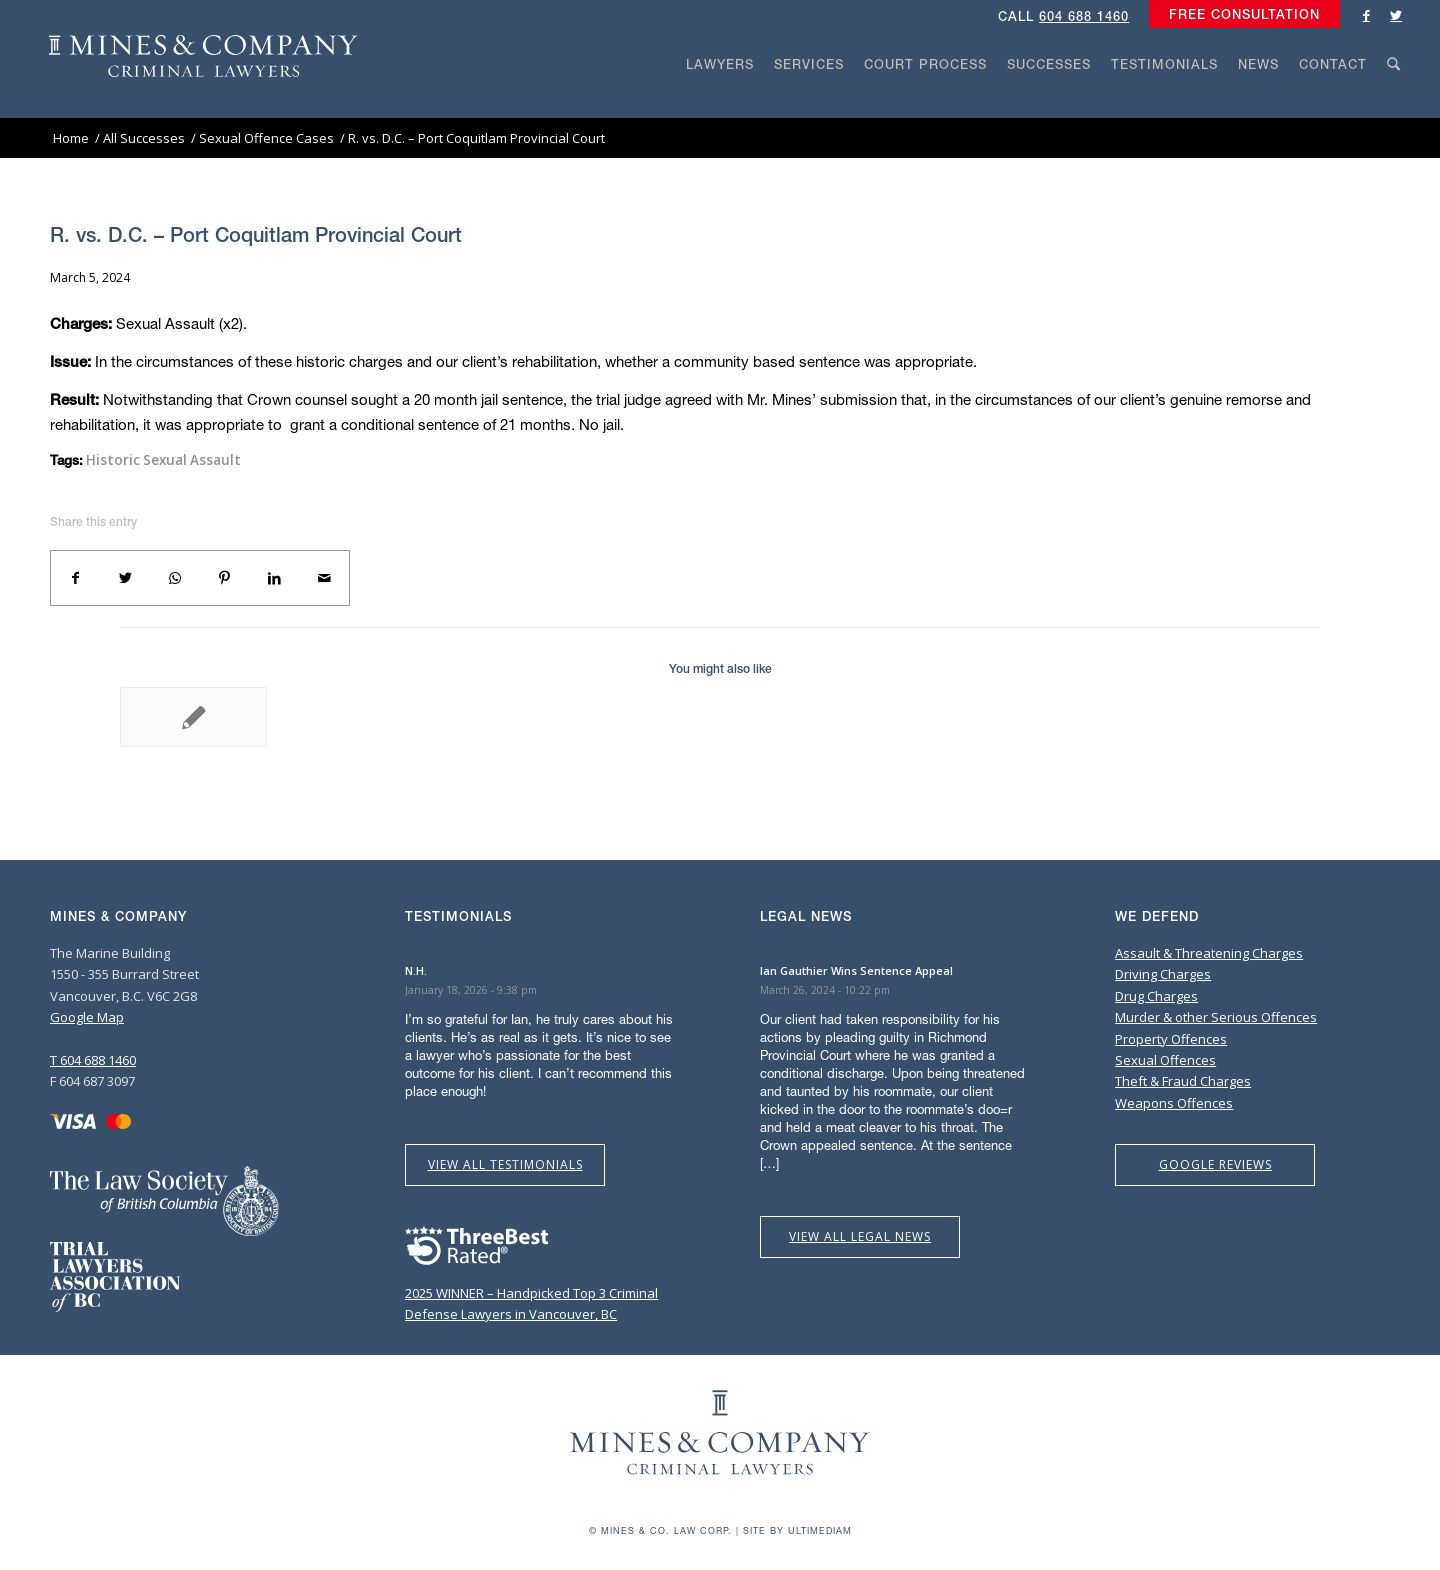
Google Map (87, 1017)
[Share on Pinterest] (225, 578)
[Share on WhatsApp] (175, 578)
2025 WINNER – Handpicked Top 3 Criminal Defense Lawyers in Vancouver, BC (531, 1292)
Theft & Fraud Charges (1183, 1081)
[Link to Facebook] (1366, 15)
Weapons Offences (1174, 1103)
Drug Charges (1156, 996)
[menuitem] (1239, 15)
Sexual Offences (1165, 1060)
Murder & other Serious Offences (1216, 1017)
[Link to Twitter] (1396, 15)
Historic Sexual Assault (163, 460)
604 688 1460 (1084, 16)
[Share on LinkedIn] (275, 578)
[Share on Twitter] (126, 578)
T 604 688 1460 (93, 1060)
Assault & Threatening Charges (1209, 953)
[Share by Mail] (324, 578)
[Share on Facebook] (76, 578)
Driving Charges (1163, 974)
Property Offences (1171, 1039)
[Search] (1394, 102)
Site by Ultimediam (797, 1530)
